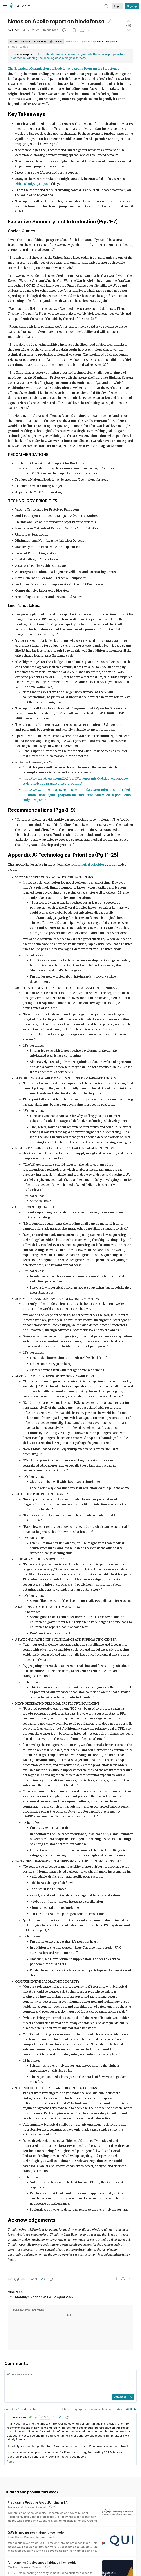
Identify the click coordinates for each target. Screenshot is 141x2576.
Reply (10, 2461)
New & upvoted (27, 2409)
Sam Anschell (15, 2506)
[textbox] (69, 2381)
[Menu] (5, 6)
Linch (15, 30)
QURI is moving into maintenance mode (36, 2532)
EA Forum (20, 6)
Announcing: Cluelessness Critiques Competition (43, 2562)
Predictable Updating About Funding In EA (38, 2502)
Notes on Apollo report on (59, 21)
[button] (34, 2279)
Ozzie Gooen (15, 2536)
